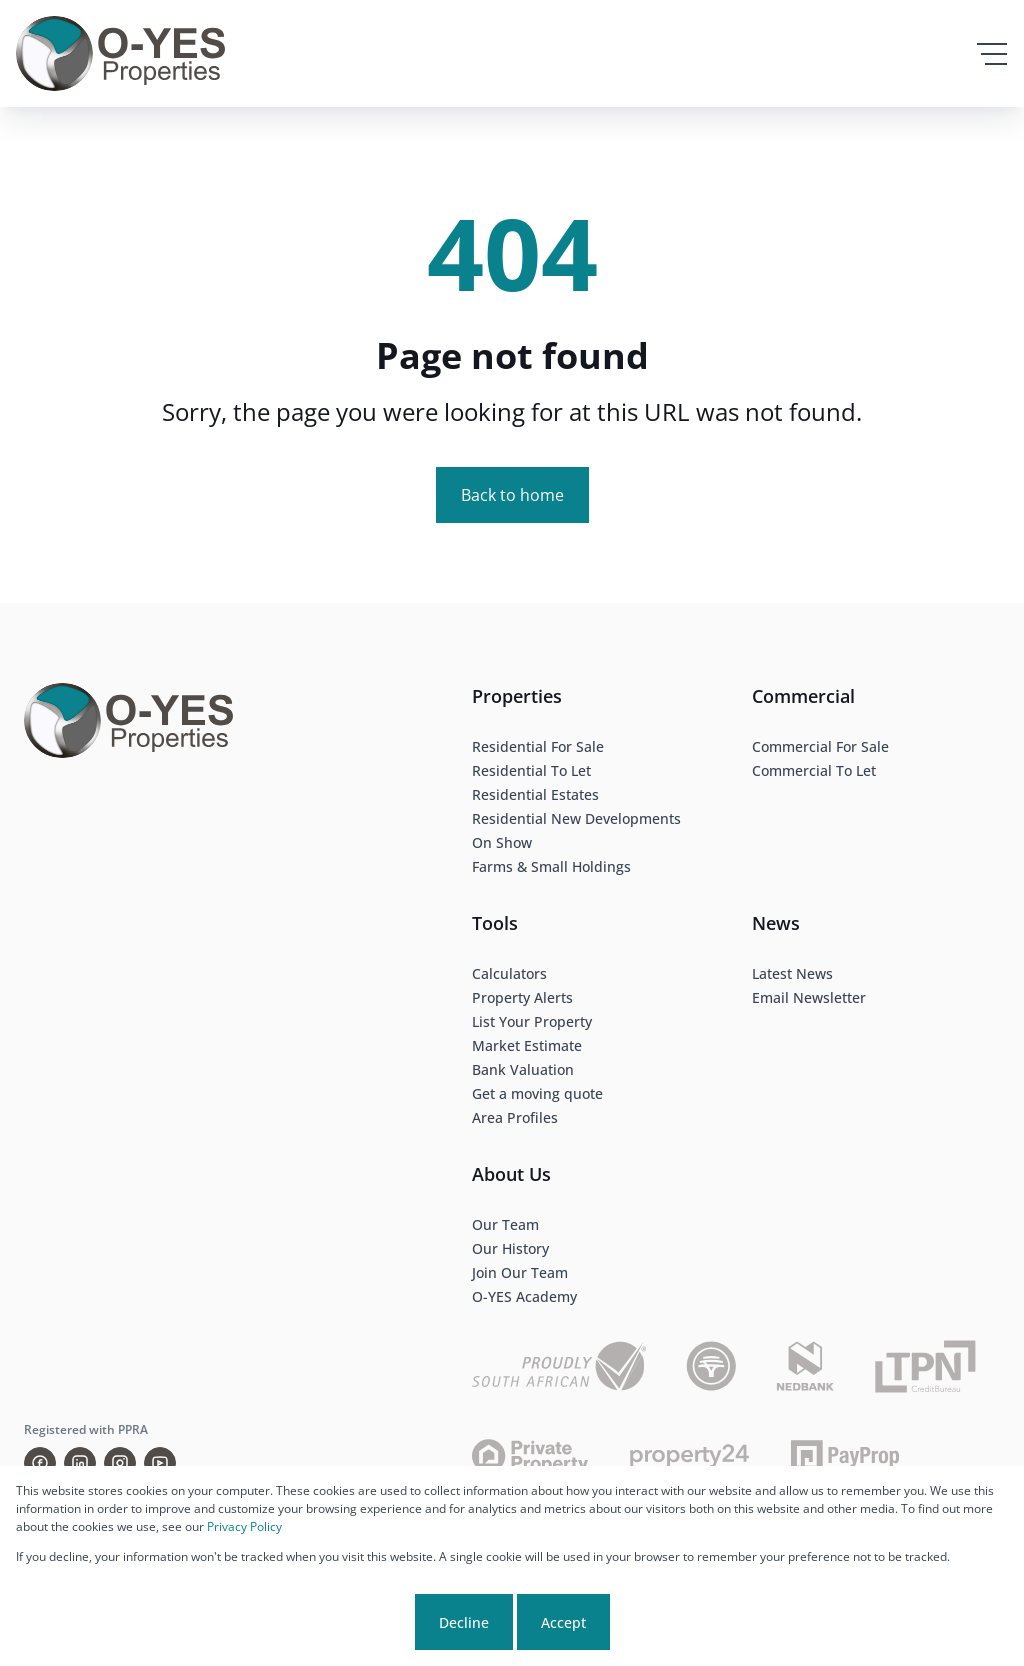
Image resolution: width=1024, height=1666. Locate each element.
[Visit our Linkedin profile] (80, 1463)
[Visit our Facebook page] (40, 1463)
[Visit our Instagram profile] (120, 1463)
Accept (563, 1622)
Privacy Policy (244, 1526)
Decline (464, 1622)
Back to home (512, 495)
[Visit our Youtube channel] (160, 1463)
